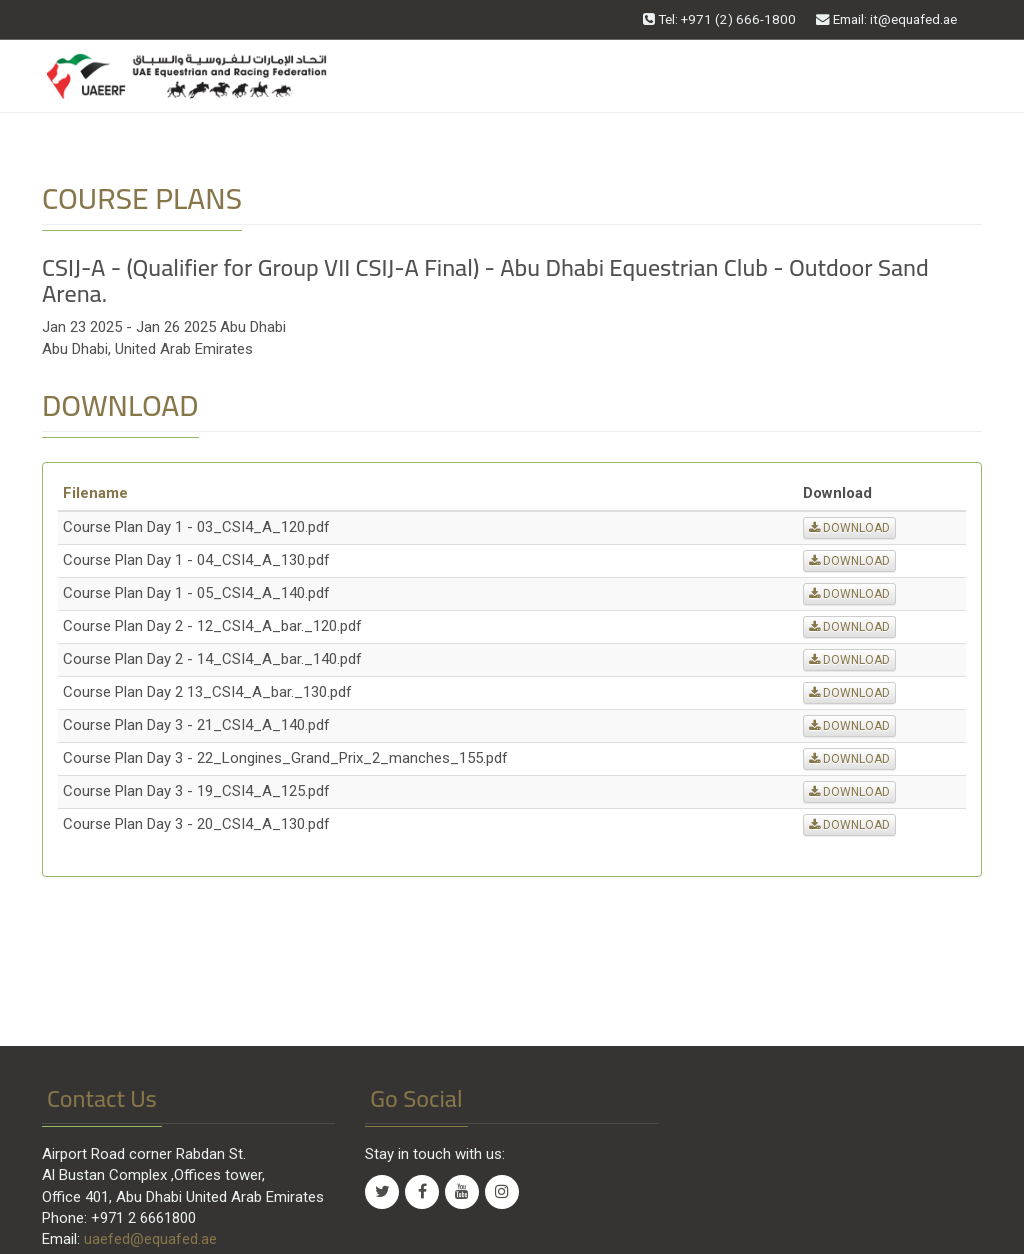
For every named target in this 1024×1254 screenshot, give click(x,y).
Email (886, 19)
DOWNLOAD (849, 528)
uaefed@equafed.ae (150, 1239)
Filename (95, 493)
